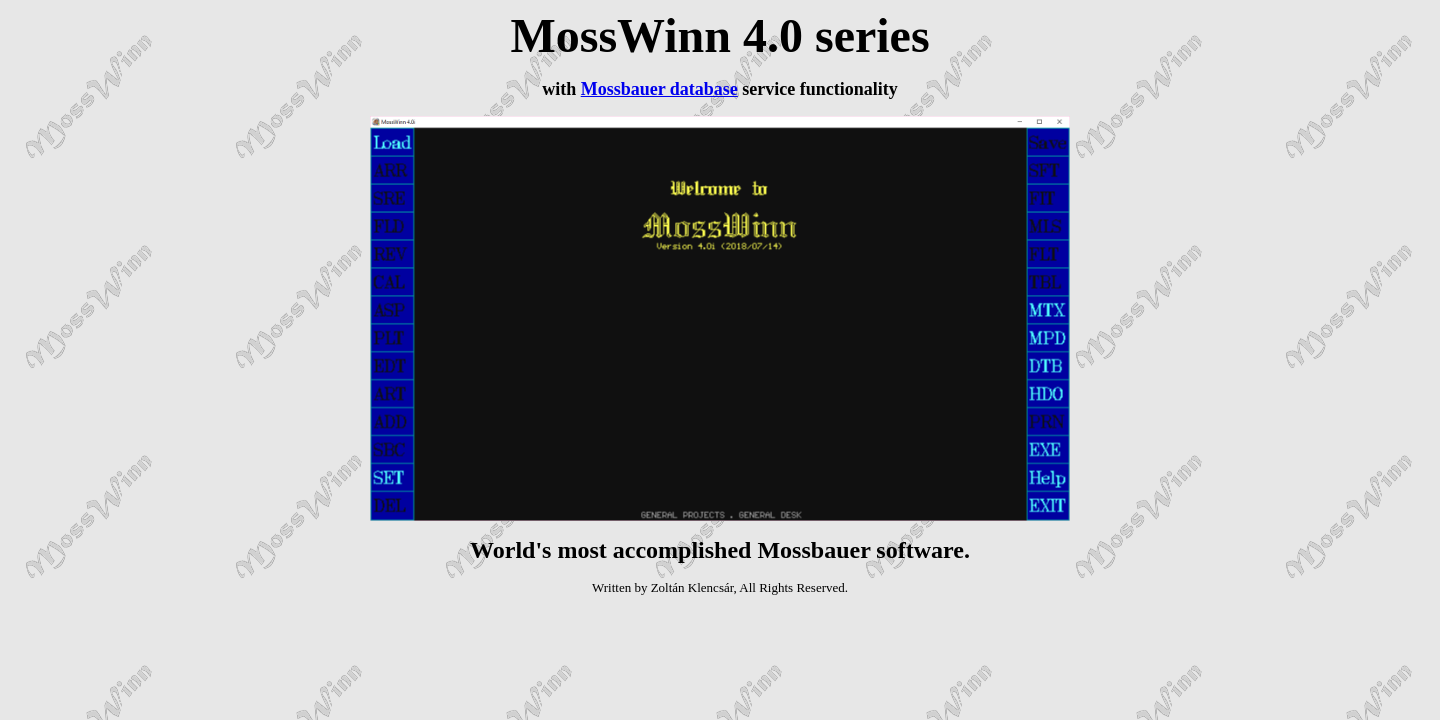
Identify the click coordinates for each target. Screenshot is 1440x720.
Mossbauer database (659, 89)
